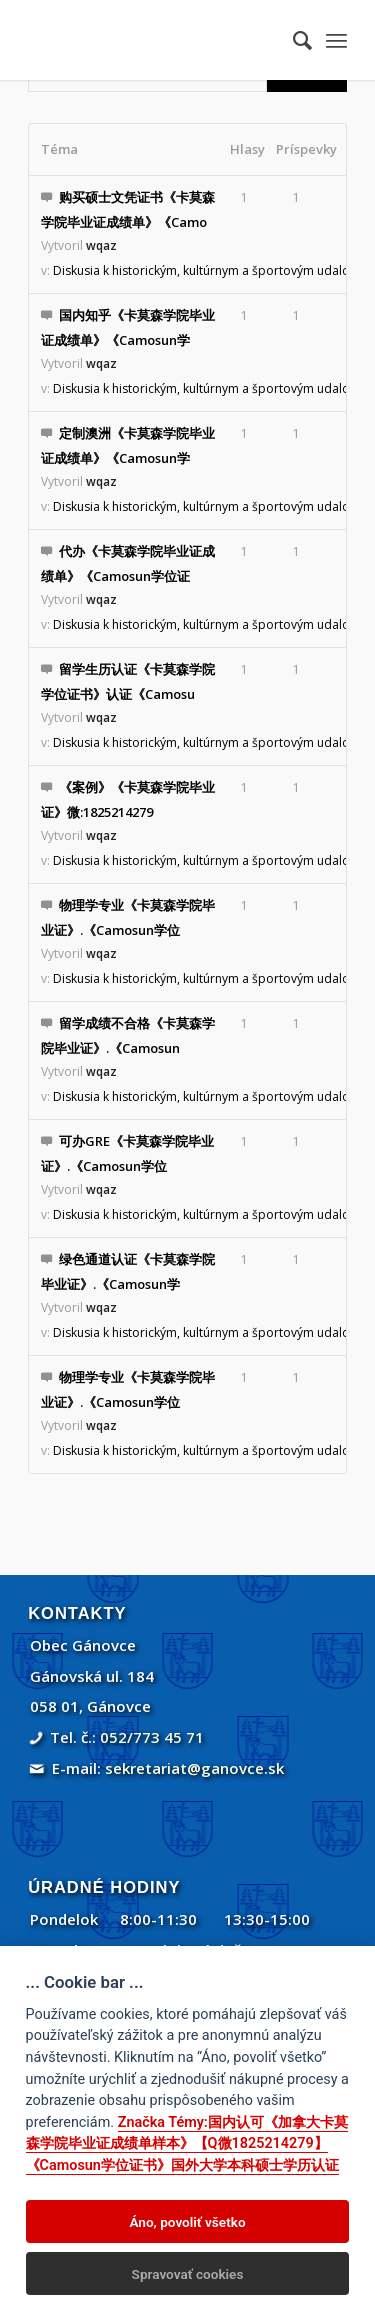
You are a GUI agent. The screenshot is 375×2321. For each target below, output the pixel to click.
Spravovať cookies (188, 2274)
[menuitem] (292, 40)
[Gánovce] (155, 40)
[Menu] (336, 40)
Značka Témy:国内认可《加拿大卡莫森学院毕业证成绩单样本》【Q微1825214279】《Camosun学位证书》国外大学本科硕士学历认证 (187, 2144)
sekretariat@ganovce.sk (194, 1768)
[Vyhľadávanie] (292, 40)
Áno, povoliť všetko (187, 2222)
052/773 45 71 (152, 1737)
